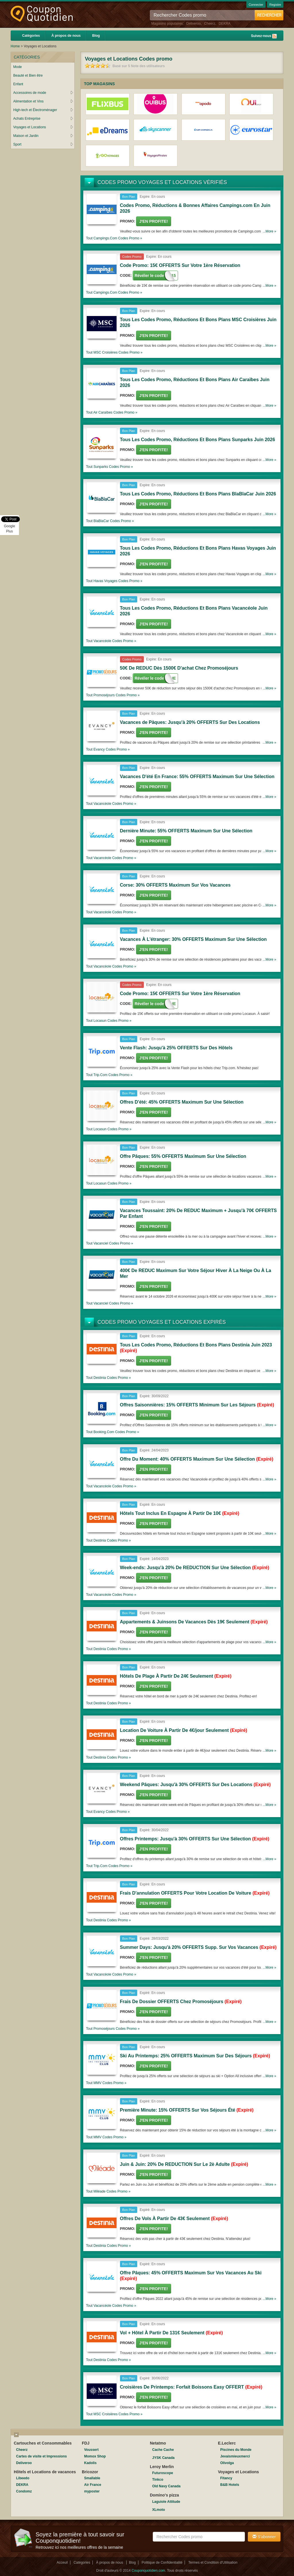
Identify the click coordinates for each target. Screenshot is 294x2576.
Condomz (24, 2491)
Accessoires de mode (43, 93)
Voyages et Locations (43, 127)
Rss (274, 36)
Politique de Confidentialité (162, 2563)
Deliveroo (193, 24)
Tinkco (157, 2480)
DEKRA (224, 24)
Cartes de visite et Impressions (41, 2456)
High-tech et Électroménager (43, 110)
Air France (92, 2485)
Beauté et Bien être (28, 75)
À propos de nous (66, 36)
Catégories (31, 36)
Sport (43, 144)
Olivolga (227, 2463)
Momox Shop (95, 2456)
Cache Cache (163, 2450)
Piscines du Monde (236, 2450)
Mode (17, 67)
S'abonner (264, 2536)
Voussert (91, 2450)
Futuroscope (162, 2473)
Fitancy (226, 2478)
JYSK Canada (163, 2458)
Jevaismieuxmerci (235, 2456)
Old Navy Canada (166, 2486)
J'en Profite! (153, 221)
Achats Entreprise (43, 119)
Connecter (256, 4)
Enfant (18, 84)
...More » (269, 231)
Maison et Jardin (43, 136)
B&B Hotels (229, 2485)
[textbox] (199, 2537)
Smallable (92, 2478)
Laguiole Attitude (166, 2502)
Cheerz (209, 24)
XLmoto (158, 2510)
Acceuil (62, 2563)
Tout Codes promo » (114, 238)
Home (15, 46)
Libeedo (22, 2478)
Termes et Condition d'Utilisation (212, 2563)
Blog (96, 36)
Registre (275, 4)
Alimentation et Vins (43, 101)
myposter (92, 2491)
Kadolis (90, 2463)
